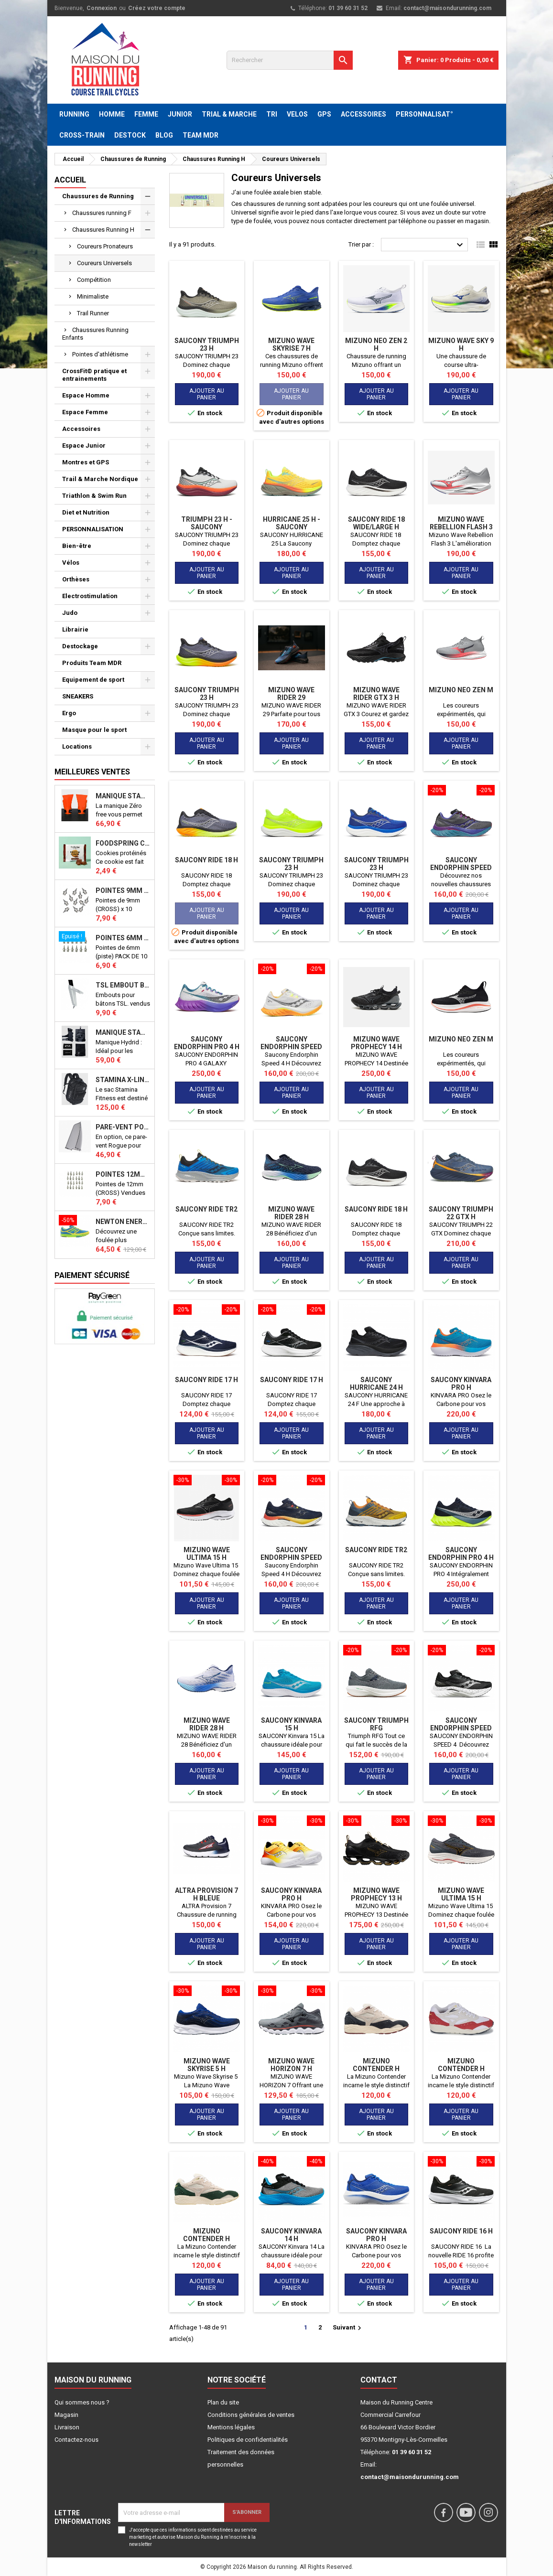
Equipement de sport (93, 679)
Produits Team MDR (91, 662)
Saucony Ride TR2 (206, 1209)
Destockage (80, 646)
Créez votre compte (156, 8)
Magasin (66, 2414)
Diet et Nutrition (85, 512)
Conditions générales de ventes (250, 2414)
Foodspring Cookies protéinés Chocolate (123, 843)
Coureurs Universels (104, 263)
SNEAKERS (77, 696)
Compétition (94, 279)
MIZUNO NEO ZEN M (461, 690)
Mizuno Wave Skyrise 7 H (291, 344)
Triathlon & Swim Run (94, 495)
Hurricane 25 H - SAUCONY (291, 523)
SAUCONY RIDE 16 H (461, 2231)
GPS (324, 114)
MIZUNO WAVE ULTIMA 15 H (207, 1553)
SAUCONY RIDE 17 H (206, 1380)
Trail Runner (93, 313)
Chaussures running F (101, 212)
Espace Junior (84, 445)
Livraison (66, 2427)
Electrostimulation (90, 596)
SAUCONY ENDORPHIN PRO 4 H (206, 1043)
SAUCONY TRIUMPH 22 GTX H (461, 1213)
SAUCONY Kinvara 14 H (291, 2235)
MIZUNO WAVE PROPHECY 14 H (376, 1043)
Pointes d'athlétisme (100, 354)
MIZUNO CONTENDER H (376, 2064)
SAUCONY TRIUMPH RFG (376, 1724)
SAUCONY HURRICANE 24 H (376, 1383)
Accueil (70, 179)
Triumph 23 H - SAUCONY (206, 523)
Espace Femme (85, 412)
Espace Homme (85, 395)
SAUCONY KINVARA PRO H (461, 1383)
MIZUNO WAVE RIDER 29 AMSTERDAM (291, 697)
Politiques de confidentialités (247, 2439)
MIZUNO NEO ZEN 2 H (376, 344)
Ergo (69, 713)
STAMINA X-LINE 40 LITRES (123, 1080)
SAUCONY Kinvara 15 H (291, 1724)
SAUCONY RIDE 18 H (206, 860)
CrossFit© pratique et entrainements (94, 374)
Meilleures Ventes (92, 771)
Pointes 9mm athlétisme (123, 890)
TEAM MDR (200, 135)
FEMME (146, 114)
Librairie (75, 629)
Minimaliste (92, 296)
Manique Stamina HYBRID (123, 1032)
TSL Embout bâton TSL (123, 985)
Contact (378, 2379)
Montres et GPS (85, 462)
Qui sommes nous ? (81, 2402)
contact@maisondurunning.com (447, 8)
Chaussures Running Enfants (95, 333)
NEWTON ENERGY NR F (123, 1221)
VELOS (297, 114)
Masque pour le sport (94, 729)
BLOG (164, 135)
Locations (77, 746)
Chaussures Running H (103, 229)
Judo (69, 612)
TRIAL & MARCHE (229, 114)
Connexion (102, 8)
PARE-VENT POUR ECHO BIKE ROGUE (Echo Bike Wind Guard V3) (123, 1127)
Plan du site (223, 2402)
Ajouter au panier (206, 394)
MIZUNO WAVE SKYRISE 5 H (207, 2064)
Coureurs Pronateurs (105, 246)
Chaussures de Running (98, 196)
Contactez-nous (76, 2439)
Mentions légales (231, 2427)
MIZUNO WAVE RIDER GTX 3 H (376, 693)
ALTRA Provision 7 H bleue (206, 1894)
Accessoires (81, 428)
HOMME (112, 114)
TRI (271, 114)
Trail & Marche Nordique (100, 479)
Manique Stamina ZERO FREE (123, 796)
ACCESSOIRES (363, 114)
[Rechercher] (290, 60)
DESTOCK (130, 135)
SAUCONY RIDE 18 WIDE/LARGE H (376, 523)
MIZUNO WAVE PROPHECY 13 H (376, 1894)
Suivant (348, 2328)
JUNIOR (180, 114)
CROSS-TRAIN (82, 135)
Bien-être (76, 545)
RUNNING (74, 114)
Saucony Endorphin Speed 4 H (461, 867)
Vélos (70, 562)
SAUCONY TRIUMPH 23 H (206, 344)
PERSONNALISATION (92, 529)
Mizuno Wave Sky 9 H (461, 344)
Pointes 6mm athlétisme (123, 938)
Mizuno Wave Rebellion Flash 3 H (461, 526)
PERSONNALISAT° (424, 114)
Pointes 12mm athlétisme (123, 1174)
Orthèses (75, 579)
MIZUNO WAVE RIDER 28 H (291, 1213)
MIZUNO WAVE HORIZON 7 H (291, 2064)
